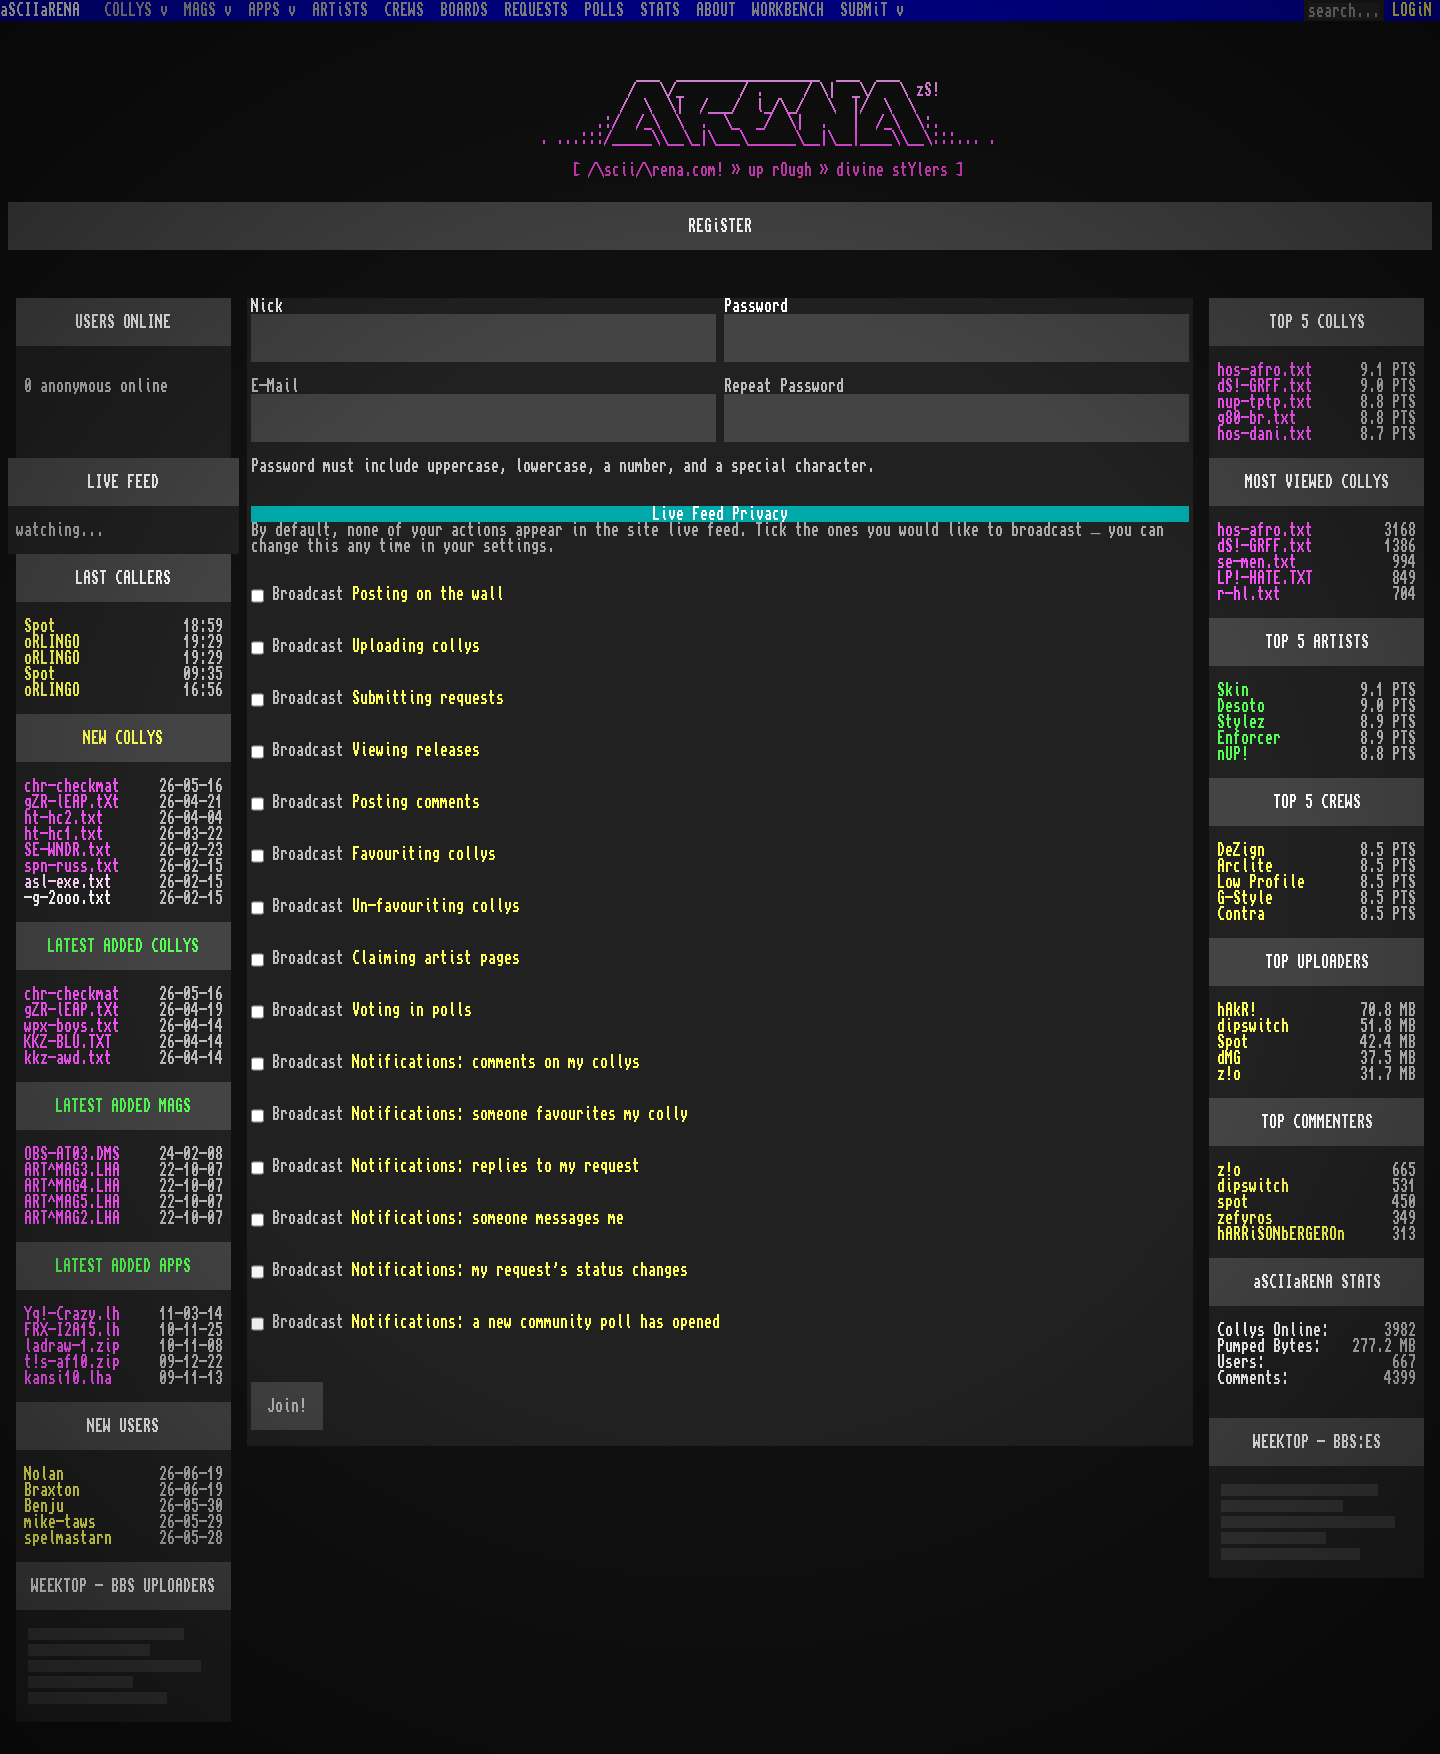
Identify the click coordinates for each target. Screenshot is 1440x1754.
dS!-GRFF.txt (1265, 386)
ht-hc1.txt (64, 834)
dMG (1229, 1058)
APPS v (272, 10)
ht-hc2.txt (64, 818)
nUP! (1233, 754)
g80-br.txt (1257, 418)
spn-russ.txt (72, 866)
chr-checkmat (72, 786)
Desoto (1241, 706)
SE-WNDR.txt (68, 850)
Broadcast (377, 596)
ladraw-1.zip (72, 1346)
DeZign (1241, 850)
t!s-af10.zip (72, 1362)
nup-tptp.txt (1265, 402)
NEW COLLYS (123, 738)
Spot (40, 626)
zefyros (1245, 1218)
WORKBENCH (788, 10)
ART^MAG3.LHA (72, 1170)
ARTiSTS (340, 10)
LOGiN (1412, 10)
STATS (660, 10)
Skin (1233, 690)
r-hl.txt (1249, 594)
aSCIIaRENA (40, 10)
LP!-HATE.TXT (1265, 578)
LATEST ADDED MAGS (123, 1106)
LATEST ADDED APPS (123, 1266)
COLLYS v (136, 10)
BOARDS (464, 10)
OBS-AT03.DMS (72, 1154)
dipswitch (1253, 1026)
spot (1233, 1202)
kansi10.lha (68, 1378)
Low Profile (1261, 882)
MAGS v (208, 10)
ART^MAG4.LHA (72, 1186)
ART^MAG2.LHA (72, 1218)
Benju (44, 1506)
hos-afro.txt (1265, 370)
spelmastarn (68, 1538)
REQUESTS (536, 10)
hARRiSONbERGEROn (1281, 1234)
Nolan (44, 1474)
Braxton (52, 1490)
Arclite (1245, 866)
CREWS (404, 10)
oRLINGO (52, 642)
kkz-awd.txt (68, 1058)
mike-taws (60, 1522)
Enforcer (1249, 738)
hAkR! (1237, 1010)
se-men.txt (1257, 562)
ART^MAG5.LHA (72, 1202)
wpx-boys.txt (72, 1026)
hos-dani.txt (1265, 434)
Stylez (1241, 722)
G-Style (1245, 898)
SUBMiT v (872, 10)
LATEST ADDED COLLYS (123, 946)
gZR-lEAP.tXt (72, 802)
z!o (1229, 1074)
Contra (1241, 914)
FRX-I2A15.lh (72, 1330)
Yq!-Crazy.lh (72, 1314)
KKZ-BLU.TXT (68, 1042)
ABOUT (716, 10)
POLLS (604, 10)
